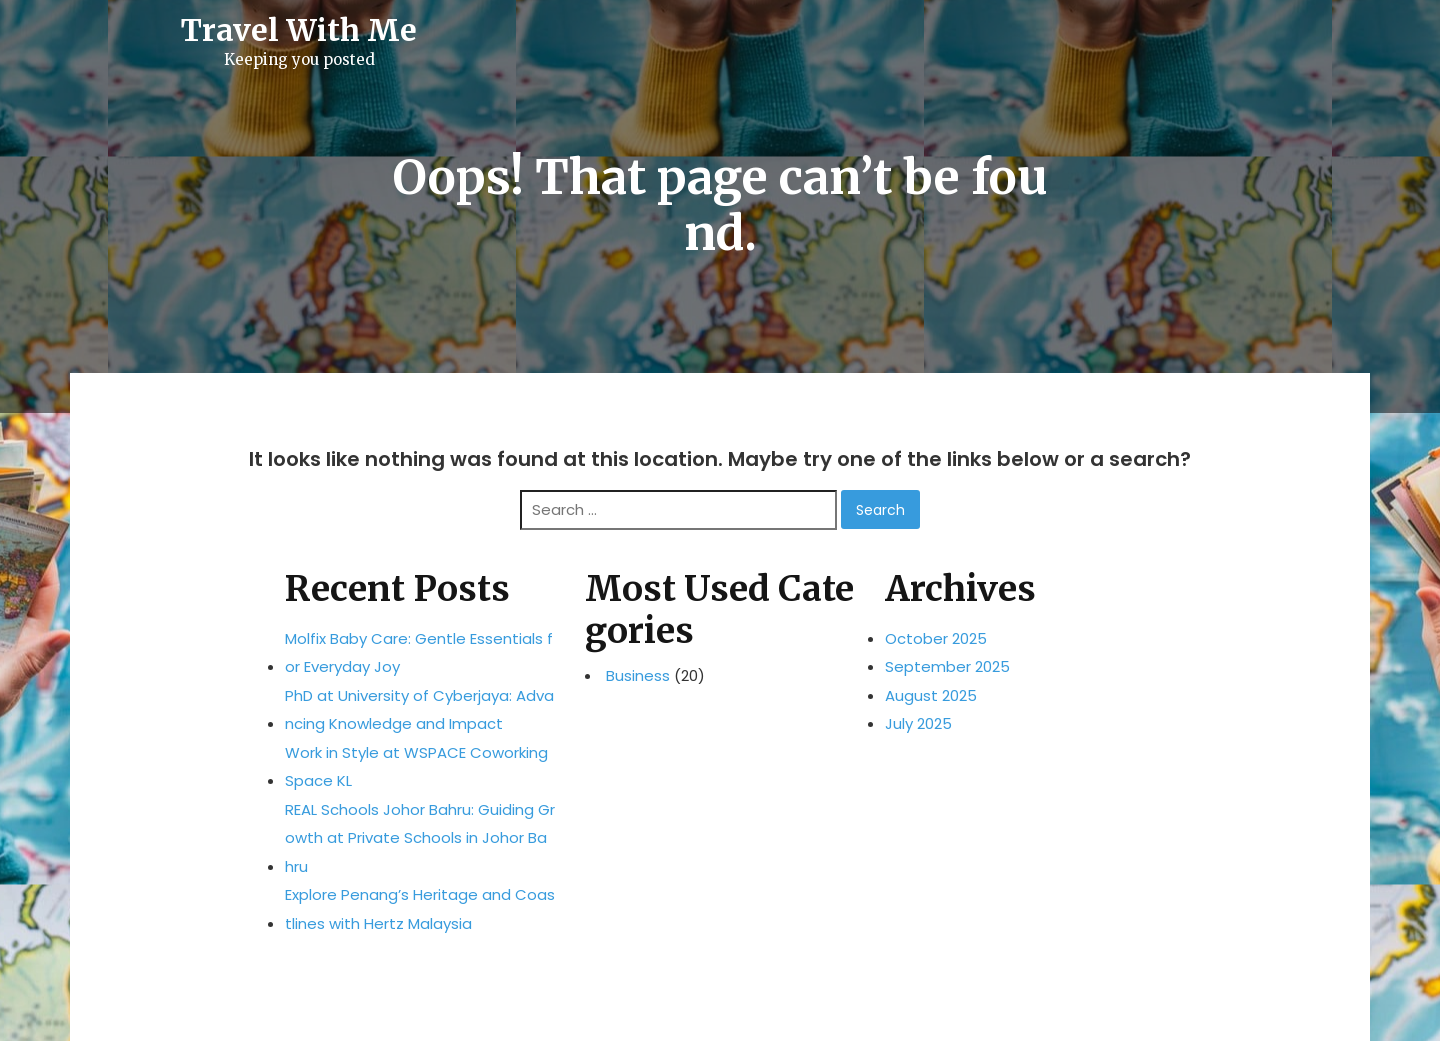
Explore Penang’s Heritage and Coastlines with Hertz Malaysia (420, 909)
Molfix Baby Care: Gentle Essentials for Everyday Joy (419, 653)
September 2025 (947, 666)
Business (638, 676)
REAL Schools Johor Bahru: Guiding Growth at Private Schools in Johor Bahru (420, 838)
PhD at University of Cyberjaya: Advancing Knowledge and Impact (419, 710)
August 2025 (931, 695)
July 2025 (918, 723)
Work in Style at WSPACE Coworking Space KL (416, 767)
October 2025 (936, 638)
